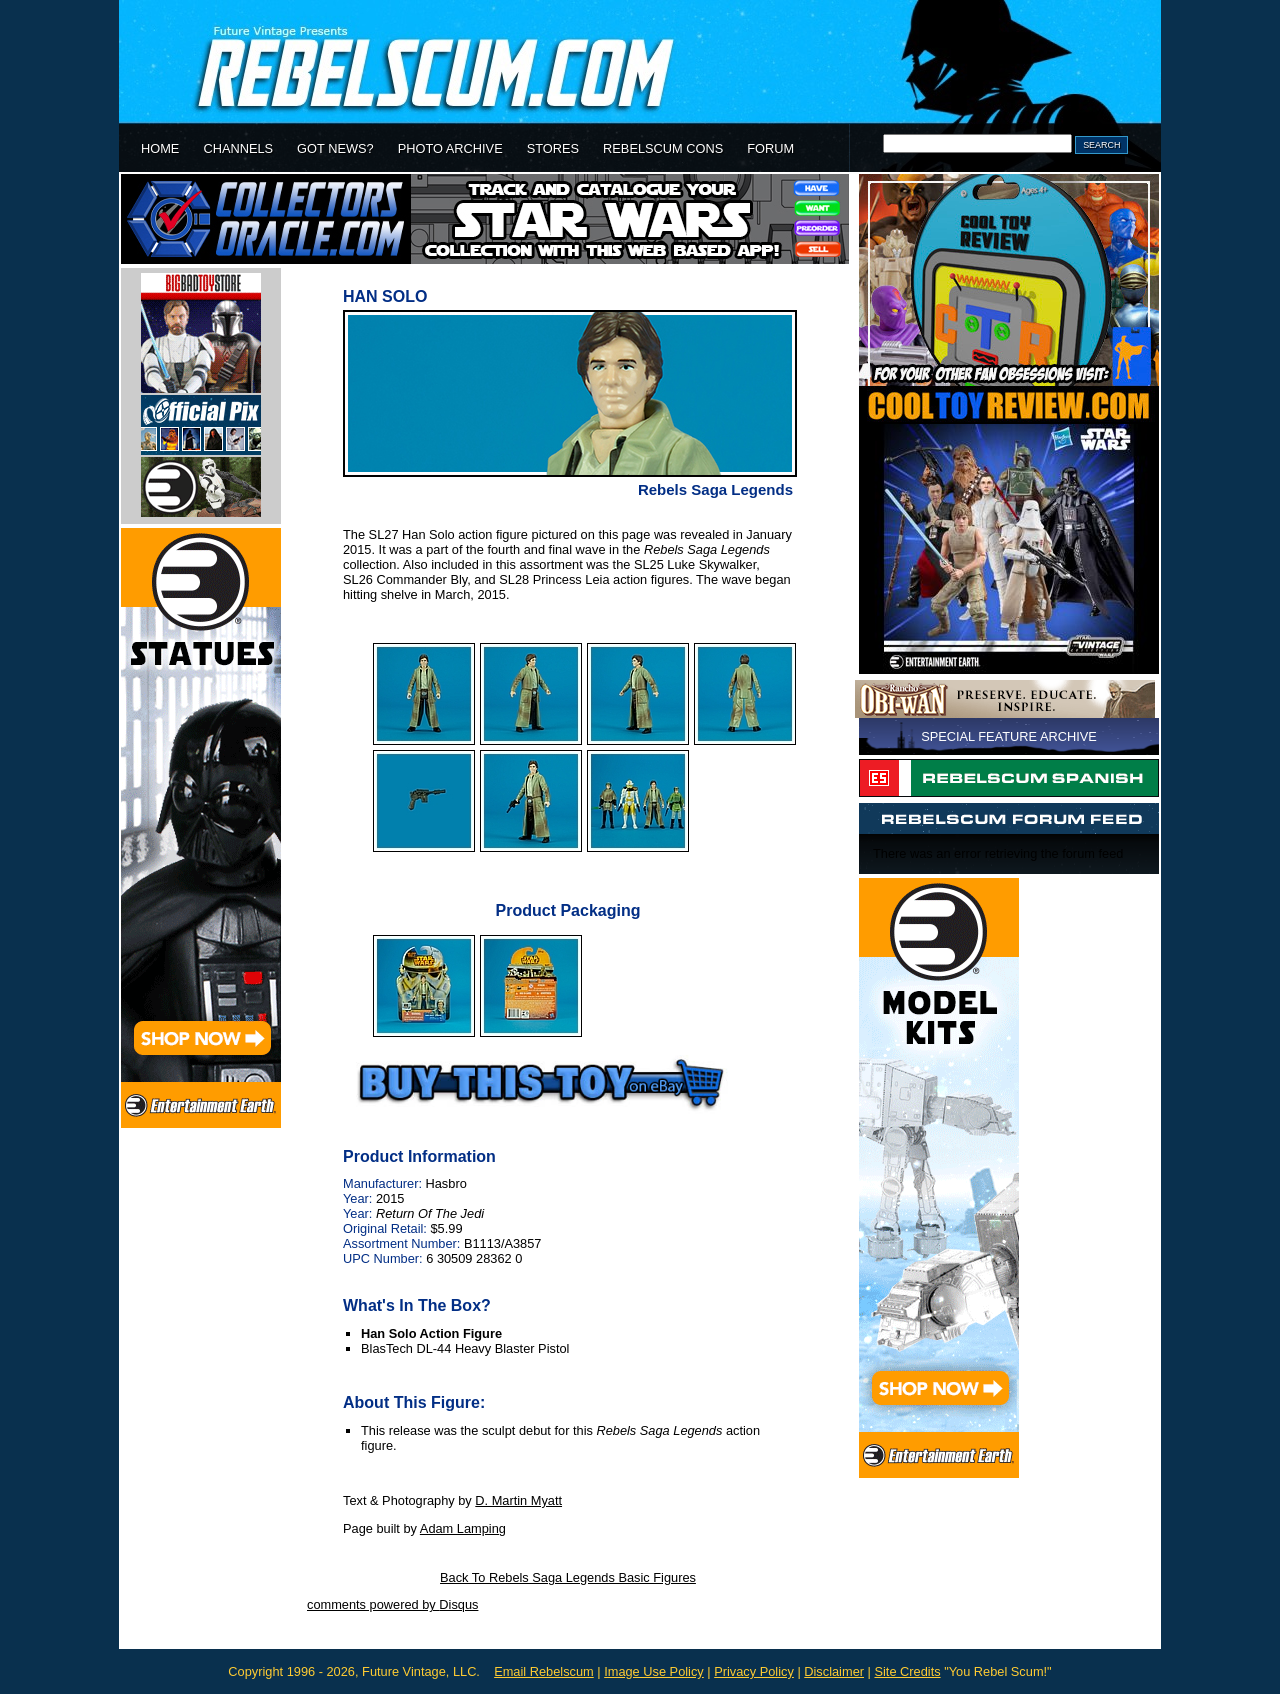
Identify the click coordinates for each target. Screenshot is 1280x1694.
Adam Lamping (463, 1528)
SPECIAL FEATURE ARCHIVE (1009, 736)
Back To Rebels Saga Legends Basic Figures (568, 1577)
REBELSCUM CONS (663, 148)
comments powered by (392, 1604)
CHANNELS (238, 148)
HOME (160, 148)
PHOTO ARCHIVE (450, 148)
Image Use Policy (654, 1671)
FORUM (770, 148)
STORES (553, 148)
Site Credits (907, 1671)
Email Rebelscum (544, 1671)
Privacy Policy (754, 1671)
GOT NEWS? (335, 148)
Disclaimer (834, 1671)
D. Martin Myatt (518, 1500)
